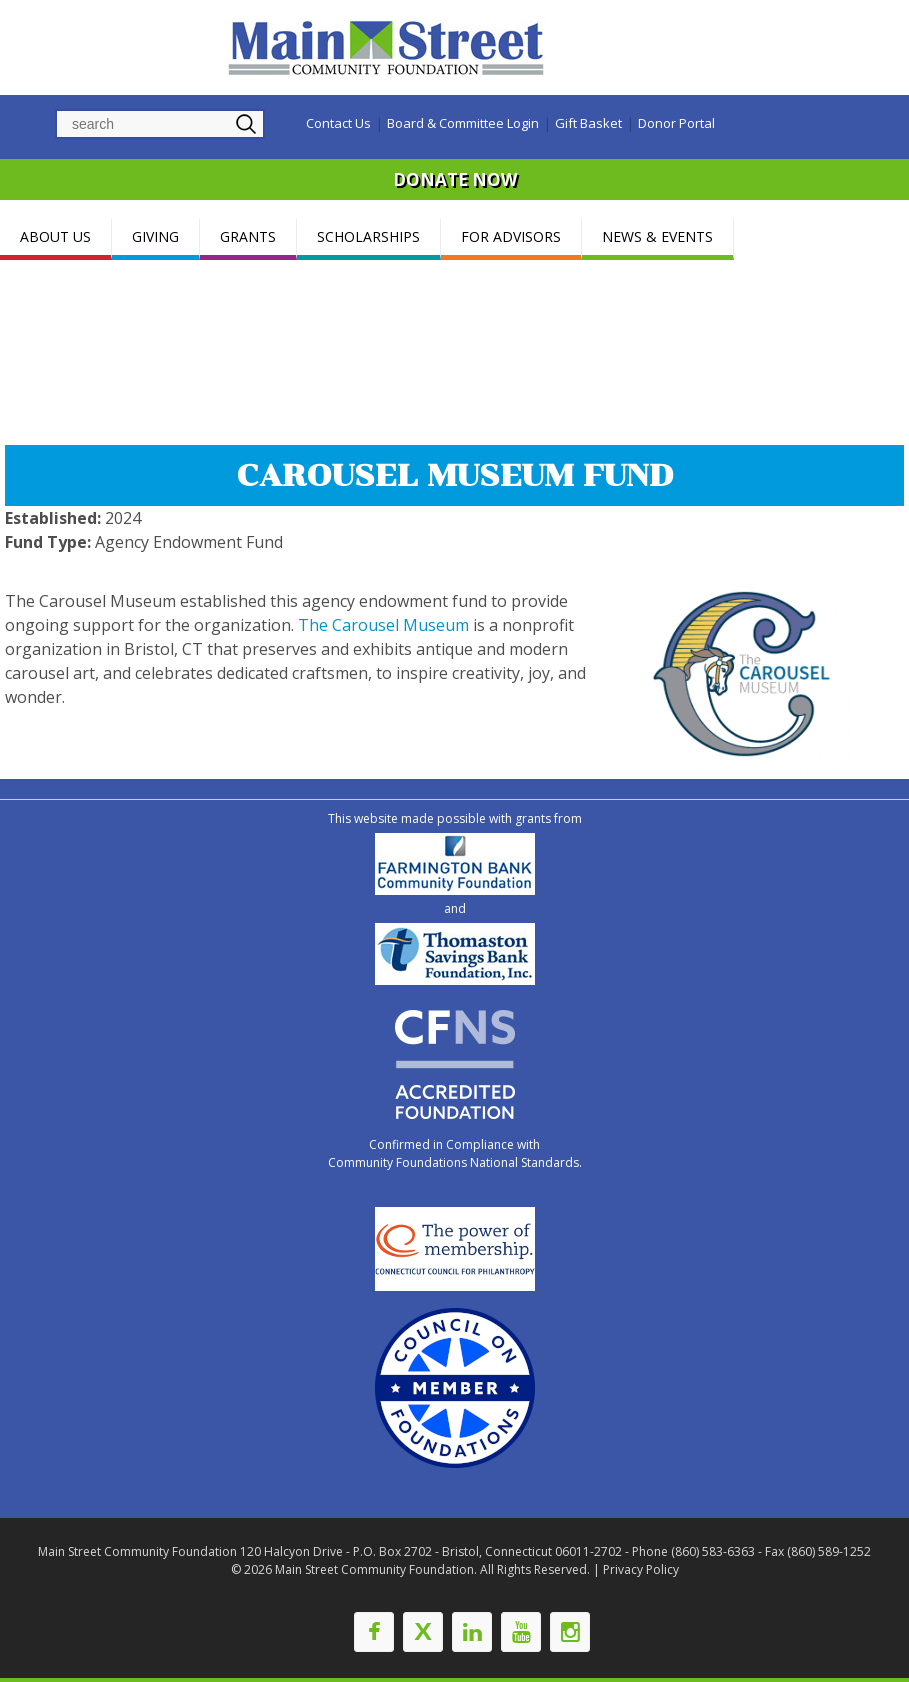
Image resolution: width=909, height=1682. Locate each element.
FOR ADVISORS (511, 236)
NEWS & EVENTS (657, 236)
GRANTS (248, 236)
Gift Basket (588, 123)
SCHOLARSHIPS (368, 236)
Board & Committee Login (463, 123)
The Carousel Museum (383, 625)
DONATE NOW (455, 179)
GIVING (155, 236)
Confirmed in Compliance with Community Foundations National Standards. (455, 1153)
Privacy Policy (641, 1569)
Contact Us (338, 123)
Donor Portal (676, 123)
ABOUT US (55, 236)
